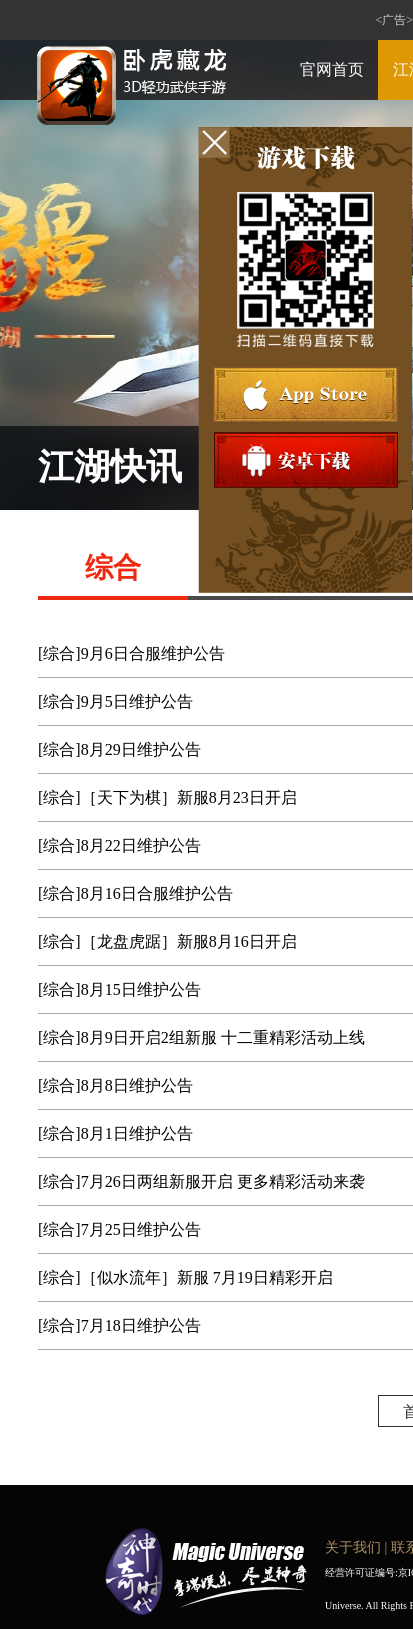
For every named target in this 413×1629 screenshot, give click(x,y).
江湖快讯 (110, 467)
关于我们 (353, 1547)
